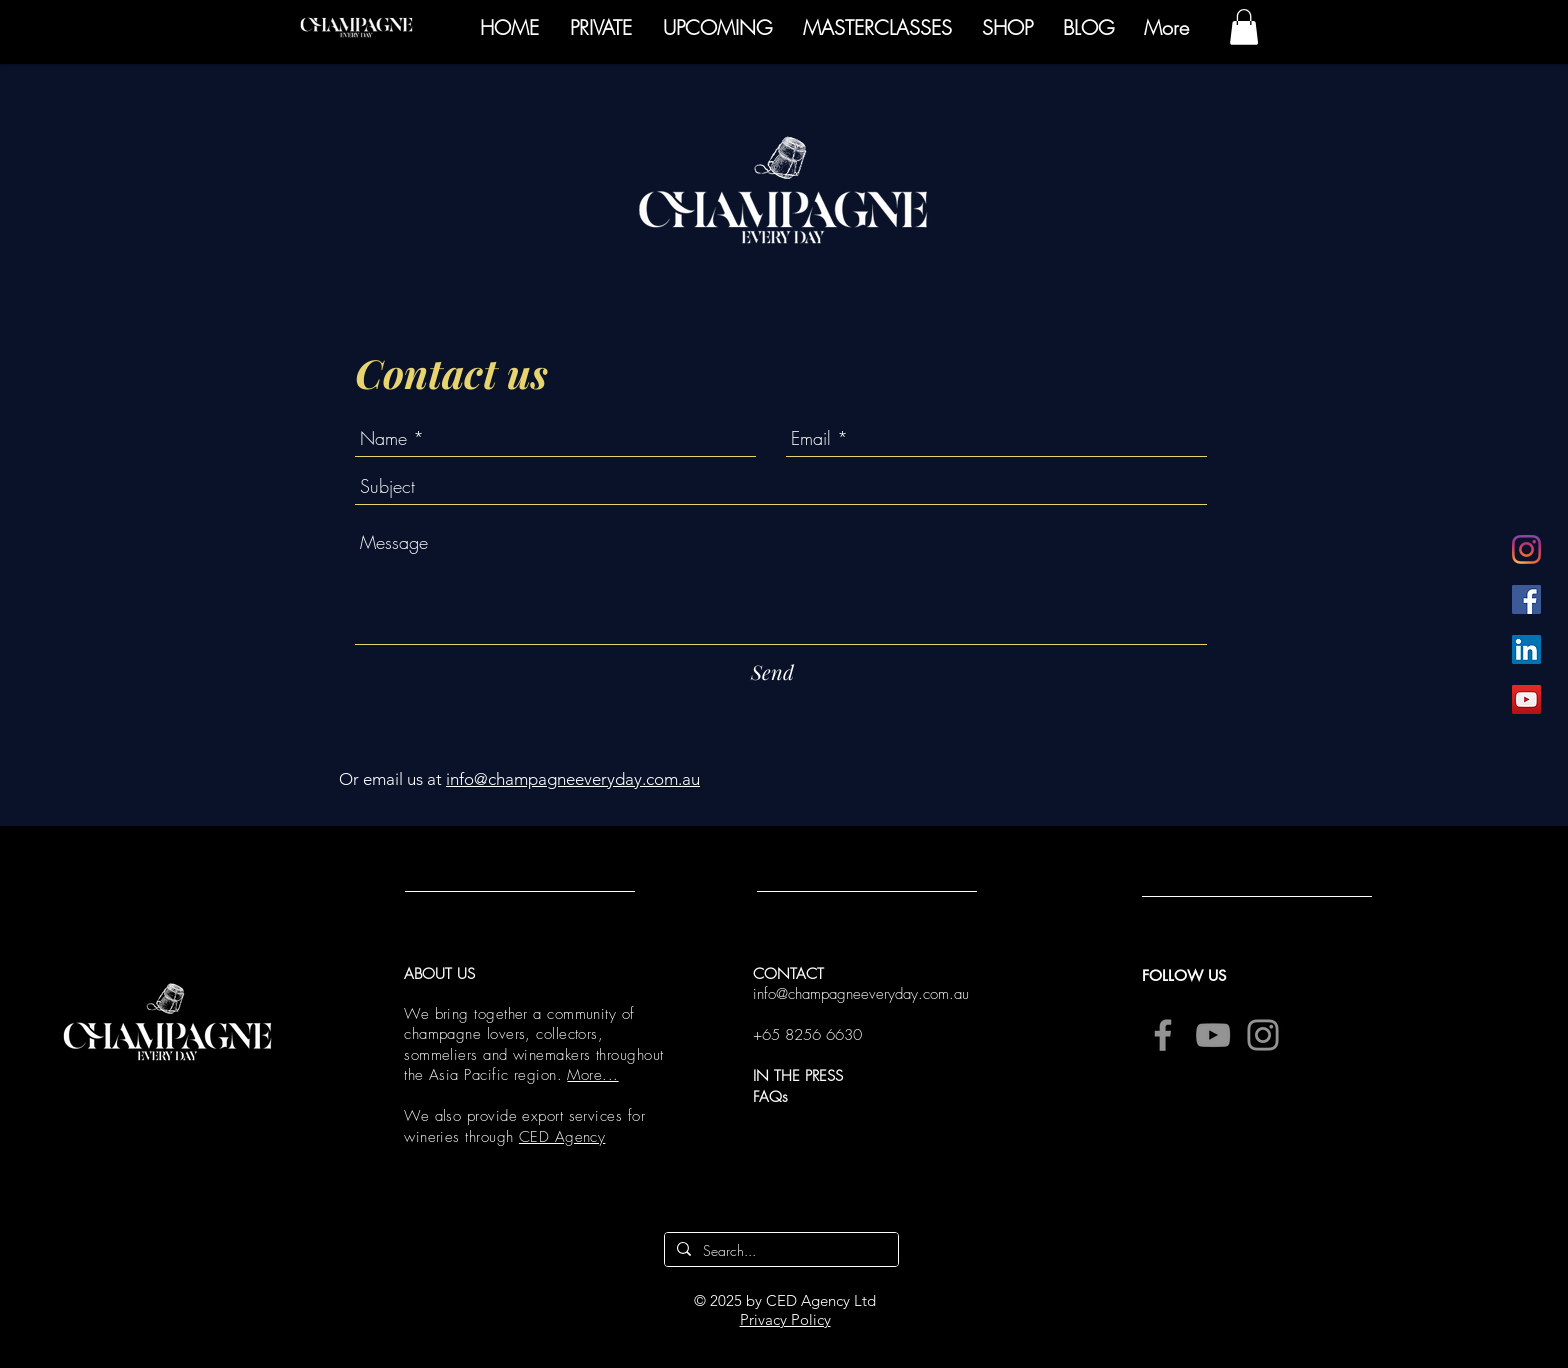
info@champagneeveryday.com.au (573, 779)
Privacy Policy (785, 1319)
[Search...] (779, 1251)
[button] (1244, 27)
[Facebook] (1526, 599)
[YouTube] (1526, 699)
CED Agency (562, 1137)
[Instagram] (1526, 549)
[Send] (772, 672)
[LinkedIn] (1526, 649)
